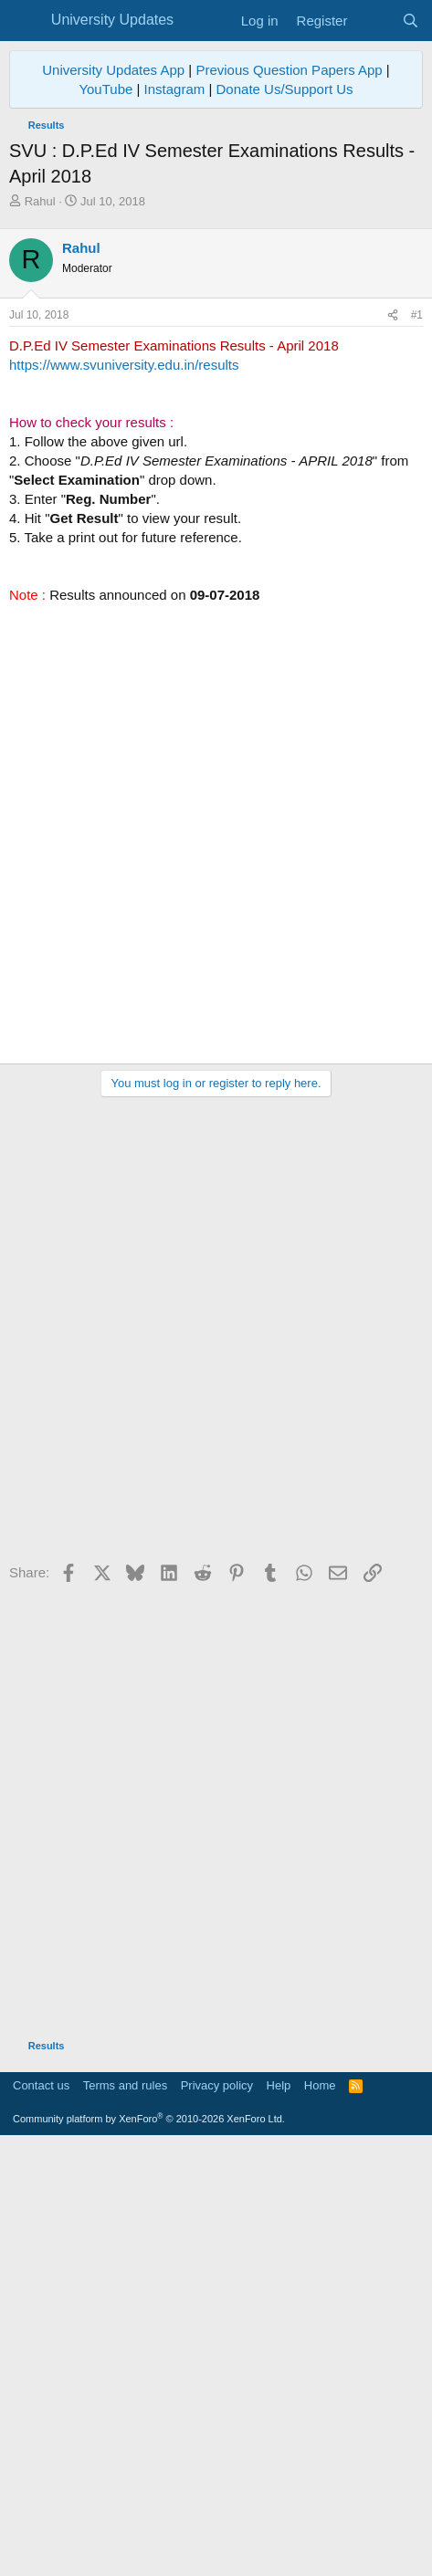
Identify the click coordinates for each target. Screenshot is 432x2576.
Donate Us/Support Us (284, 89)
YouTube (105, 89)
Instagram (174, 89)
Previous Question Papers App (288, 70)
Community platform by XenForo (149, 2550)
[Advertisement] (216, 435)
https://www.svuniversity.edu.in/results (123, 796)
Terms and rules (125, 2517)
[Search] (410, 20)
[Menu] (25, 21)
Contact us (41, 2517)
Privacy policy (217, 2517)
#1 (417, 746)
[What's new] (374, 20)
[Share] (393, 747)
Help (279, 2517)
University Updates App (113, 70)
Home (320, 2517)
